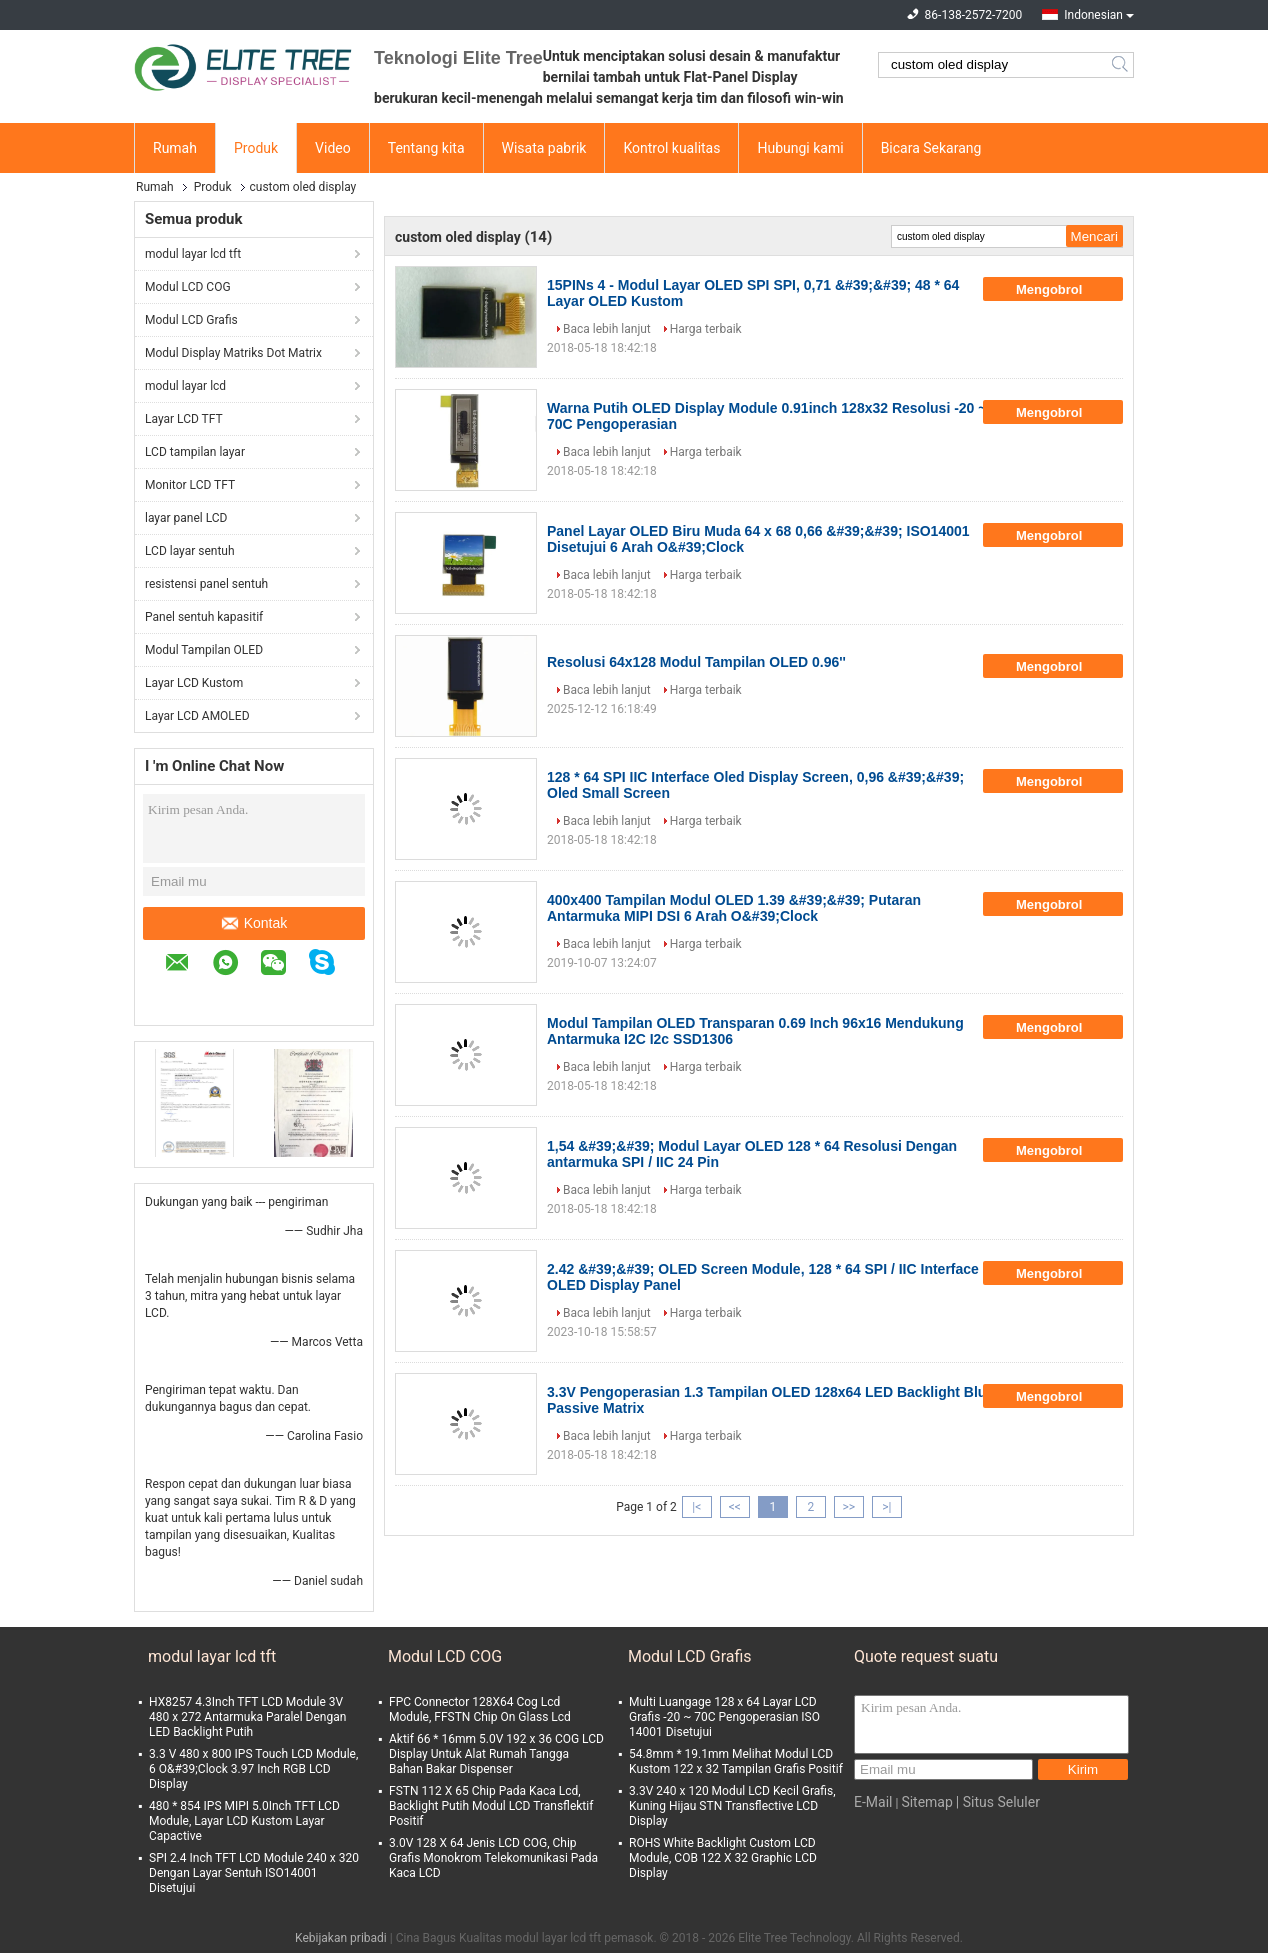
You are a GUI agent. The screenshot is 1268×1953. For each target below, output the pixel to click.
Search (1121, 65)
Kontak (255, 923)
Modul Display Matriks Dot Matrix (233, 353)
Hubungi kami (800, 148)
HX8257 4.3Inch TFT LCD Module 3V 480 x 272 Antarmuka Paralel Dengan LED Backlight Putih (247, 1717)
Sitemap (926, 1802)
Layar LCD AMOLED (197, 716)
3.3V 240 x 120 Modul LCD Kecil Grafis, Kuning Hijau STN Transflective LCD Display (732, 1806)
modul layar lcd (185, 386)
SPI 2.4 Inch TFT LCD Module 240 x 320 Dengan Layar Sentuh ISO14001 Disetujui (254, 1873)
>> (848, 1507)
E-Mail (873, 1802)
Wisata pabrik (544, 148)
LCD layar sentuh (190, 551)
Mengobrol (1063, 289)
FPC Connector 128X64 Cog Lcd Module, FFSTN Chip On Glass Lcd (480, 1709)
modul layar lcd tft (193, 254)
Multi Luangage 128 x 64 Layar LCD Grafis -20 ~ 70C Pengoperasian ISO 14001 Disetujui (724, 1717)
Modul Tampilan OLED (204, 650)
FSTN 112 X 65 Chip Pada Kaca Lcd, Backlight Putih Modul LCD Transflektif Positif (491, 1806)
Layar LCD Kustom (194, 683)
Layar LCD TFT (184, 419)
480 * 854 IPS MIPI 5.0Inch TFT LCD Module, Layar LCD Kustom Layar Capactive (244, 1821)
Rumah (175, 148)
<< (735, 1507)
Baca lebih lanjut (607, 329)
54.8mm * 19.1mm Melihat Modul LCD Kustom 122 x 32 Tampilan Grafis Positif (736, 1761)
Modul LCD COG (188, 287)
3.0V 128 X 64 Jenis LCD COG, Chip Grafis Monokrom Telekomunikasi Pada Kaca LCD (493, 1858)
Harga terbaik (706, 329)
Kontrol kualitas (671, 148)
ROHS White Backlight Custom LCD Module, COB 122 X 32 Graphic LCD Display (723, 1858)
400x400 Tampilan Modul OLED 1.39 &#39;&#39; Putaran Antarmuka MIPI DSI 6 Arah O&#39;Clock (734, 908)
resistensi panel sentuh (206, 584)
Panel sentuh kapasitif (204, 617)
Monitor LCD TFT (190, 485)
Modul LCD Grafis (191, 320)
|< (696, 1507)
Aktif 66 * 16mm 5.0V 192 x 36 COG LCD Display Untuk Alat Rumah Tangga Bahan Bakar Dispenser (496, 1754)
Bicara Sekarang (931, 148)
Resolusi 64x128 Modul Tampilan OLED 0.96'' (696, 662)
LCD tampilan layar (195, 452)
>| (886, 1507)
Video (333, 148)
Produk (256, 148)
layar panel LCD (186, 518)
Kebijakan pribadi (341, 1938)
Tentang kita (426, 148)
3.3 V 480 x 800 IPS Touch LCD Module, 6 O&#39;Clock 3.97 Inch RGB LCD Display (253, 1769)
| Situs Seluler (998, 1802)
